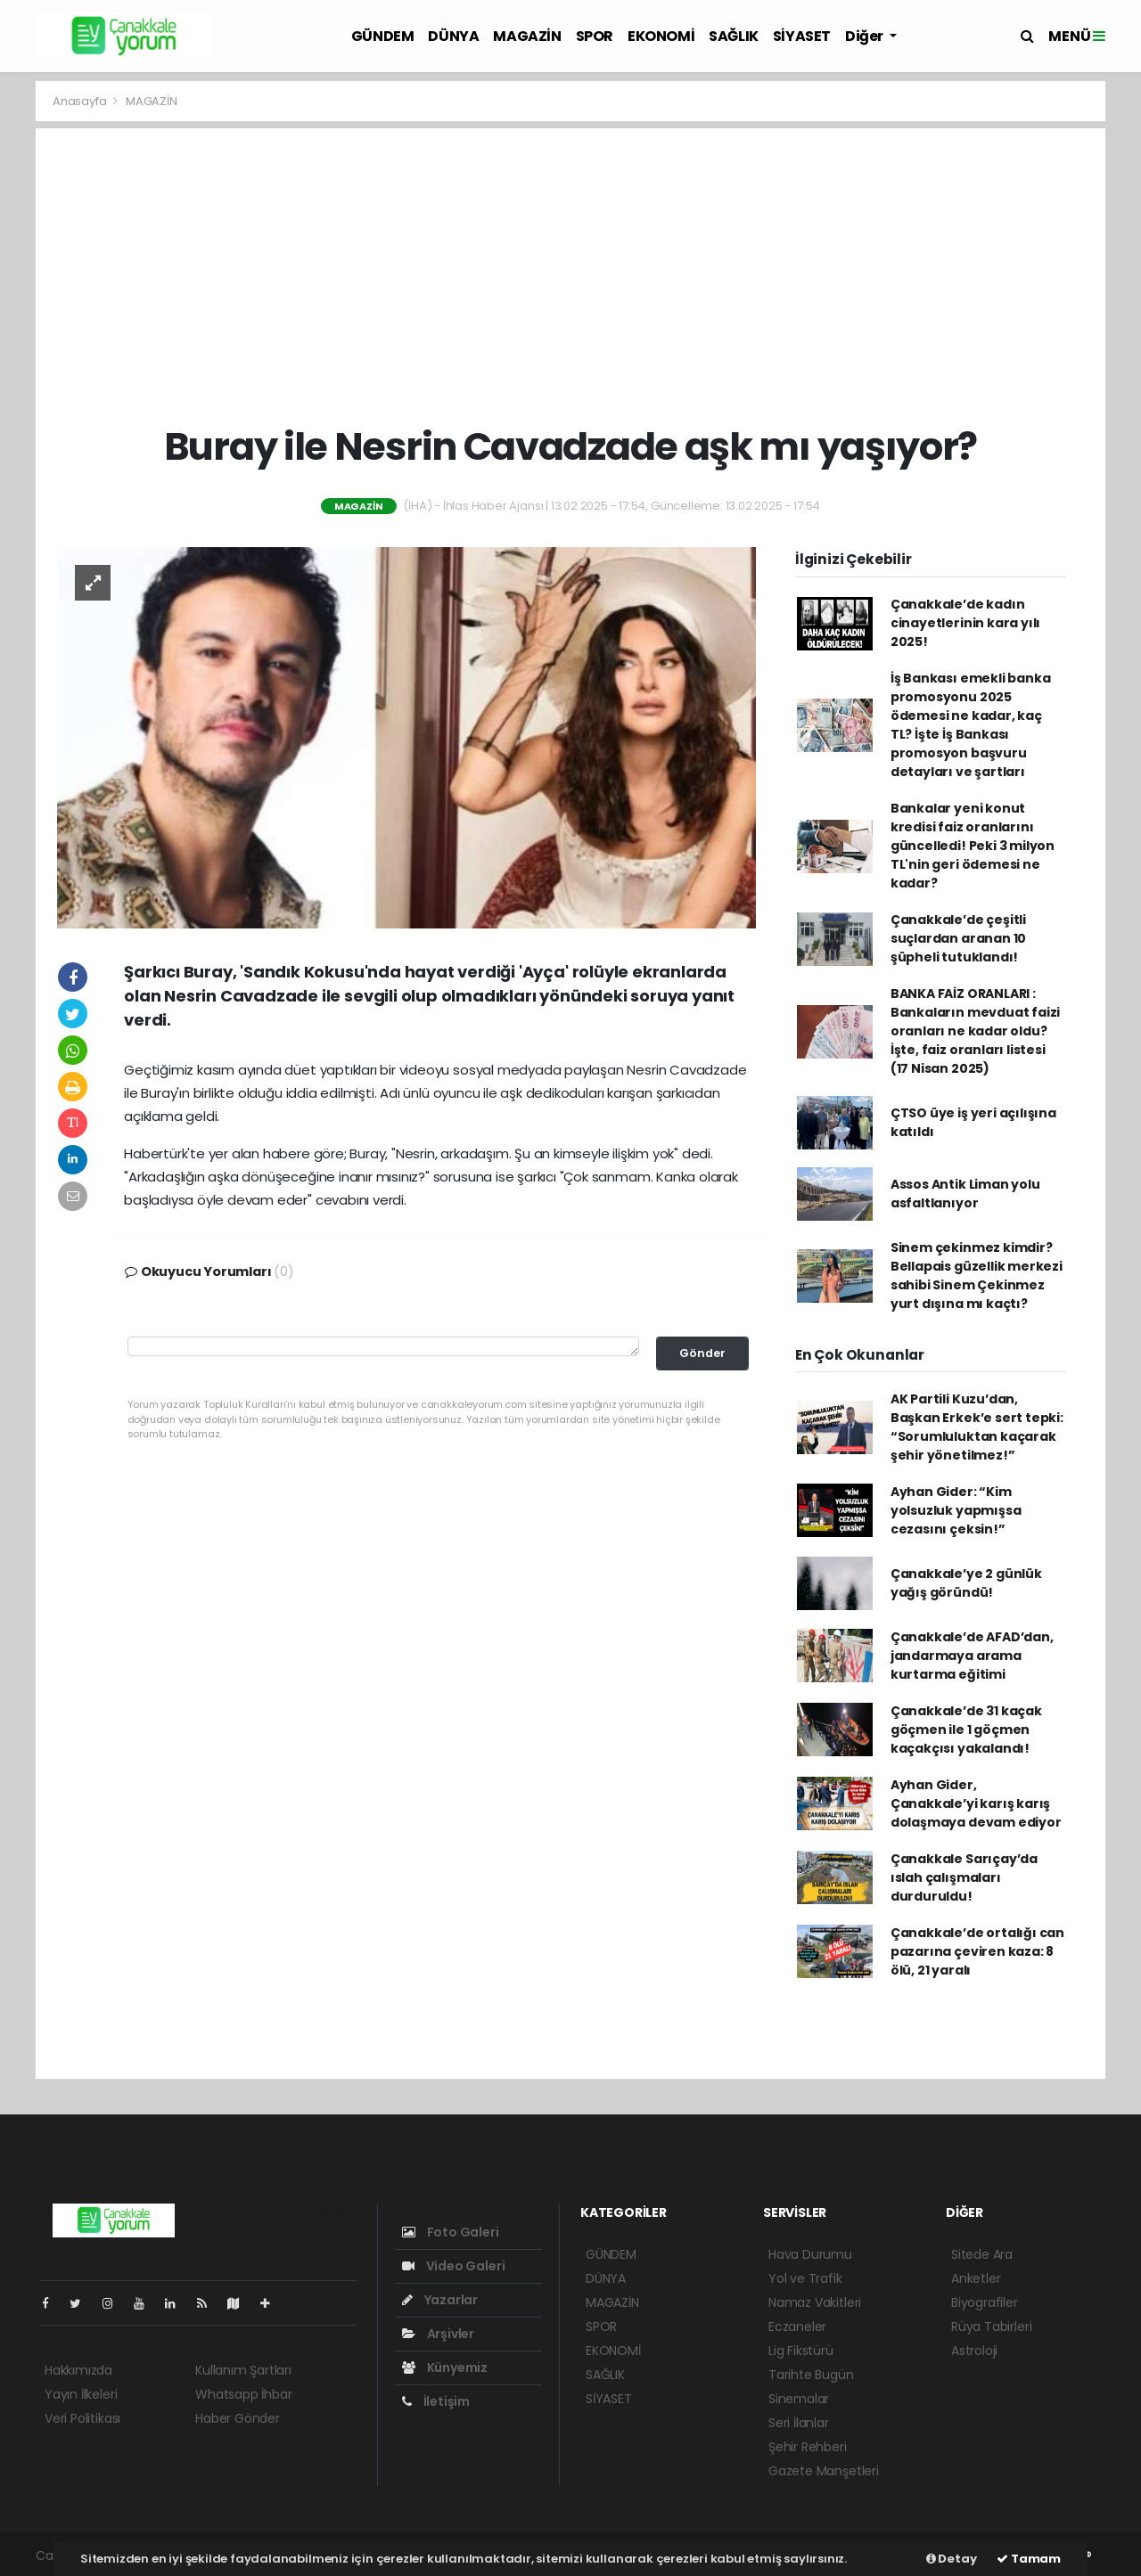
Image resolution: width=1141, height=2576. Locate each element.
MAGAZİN (527, 36)
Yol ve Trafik (805, 2278)
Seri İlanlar (798, 2423)
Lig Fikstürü (800, 2350)
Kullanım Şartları (243, 2370)
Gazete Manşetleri (823, 2471)
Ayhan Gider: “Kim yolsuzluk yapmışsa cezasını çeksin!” (956, 1510)
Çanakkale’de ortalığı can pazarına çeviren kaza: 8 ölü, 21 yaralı (977, 1951)
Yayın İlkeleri (81, 2394)
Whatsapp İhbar (243, 2394)
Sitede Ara (982, 2254)
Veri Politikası (82, 2418)
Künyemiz (445, 2367)
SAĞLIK (734, 36)
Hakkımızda (78, 2370)
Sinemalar (798, 2399)
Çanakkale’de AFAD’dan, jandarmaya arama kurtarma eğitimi (972, 1655)
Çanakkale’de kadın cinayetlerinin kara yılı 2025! (965, 622)
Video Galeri (453, 2266)
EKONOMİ (661, 36)
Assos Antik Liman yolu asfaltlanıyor (965, 1193)
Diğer (865, 36)
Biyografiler (984, 2302)
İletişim (436, 2401)
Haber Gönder (237, 2418)
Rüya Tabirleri (991, 2326)
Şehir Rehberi (807, 2447)
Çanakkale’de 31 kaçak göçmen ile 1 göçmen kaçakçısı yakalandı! (966, 1729)
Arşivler (438, 2334)
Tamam (1029, 2558)
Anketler (975, 2278)
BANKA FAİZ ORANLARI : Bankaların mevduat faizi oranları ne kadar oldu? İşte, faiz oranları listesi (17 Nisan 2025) (975, 1031)
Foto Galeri (450, 2232)
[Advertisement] (571, 276)
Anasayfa (81, 101)
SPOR (594, 36)
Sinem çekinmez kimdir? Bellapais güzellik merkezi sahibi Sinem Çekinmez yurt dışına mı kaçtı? (977, 1276)
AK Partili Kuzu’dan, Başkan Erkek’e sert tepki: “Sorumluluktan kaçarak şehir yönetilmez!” (977, 1427)
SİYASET (802, 36)
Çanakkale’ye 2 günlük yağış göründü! (966, 1583)
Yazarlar (440, 2300)
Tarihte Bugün (811, 2375)
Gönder (702, 1353)
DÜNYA (453, 36)
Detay (951, 2558)
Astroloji (974, 2350)
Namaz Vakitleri (814, 2302)
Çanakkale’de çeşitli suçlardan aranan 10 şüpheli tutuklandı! (958, 938)
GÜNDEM (383, 36)
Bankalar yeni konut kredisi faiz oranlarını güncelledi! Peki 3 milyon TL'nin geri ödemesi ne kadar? (973, 845)
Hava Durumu (810, 2254)
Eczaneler (797, 2326)
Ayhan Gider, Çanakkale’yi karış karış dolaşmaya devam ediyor (976, 1803)
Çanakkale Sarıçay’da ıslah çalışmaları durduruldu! (964, 1877)
